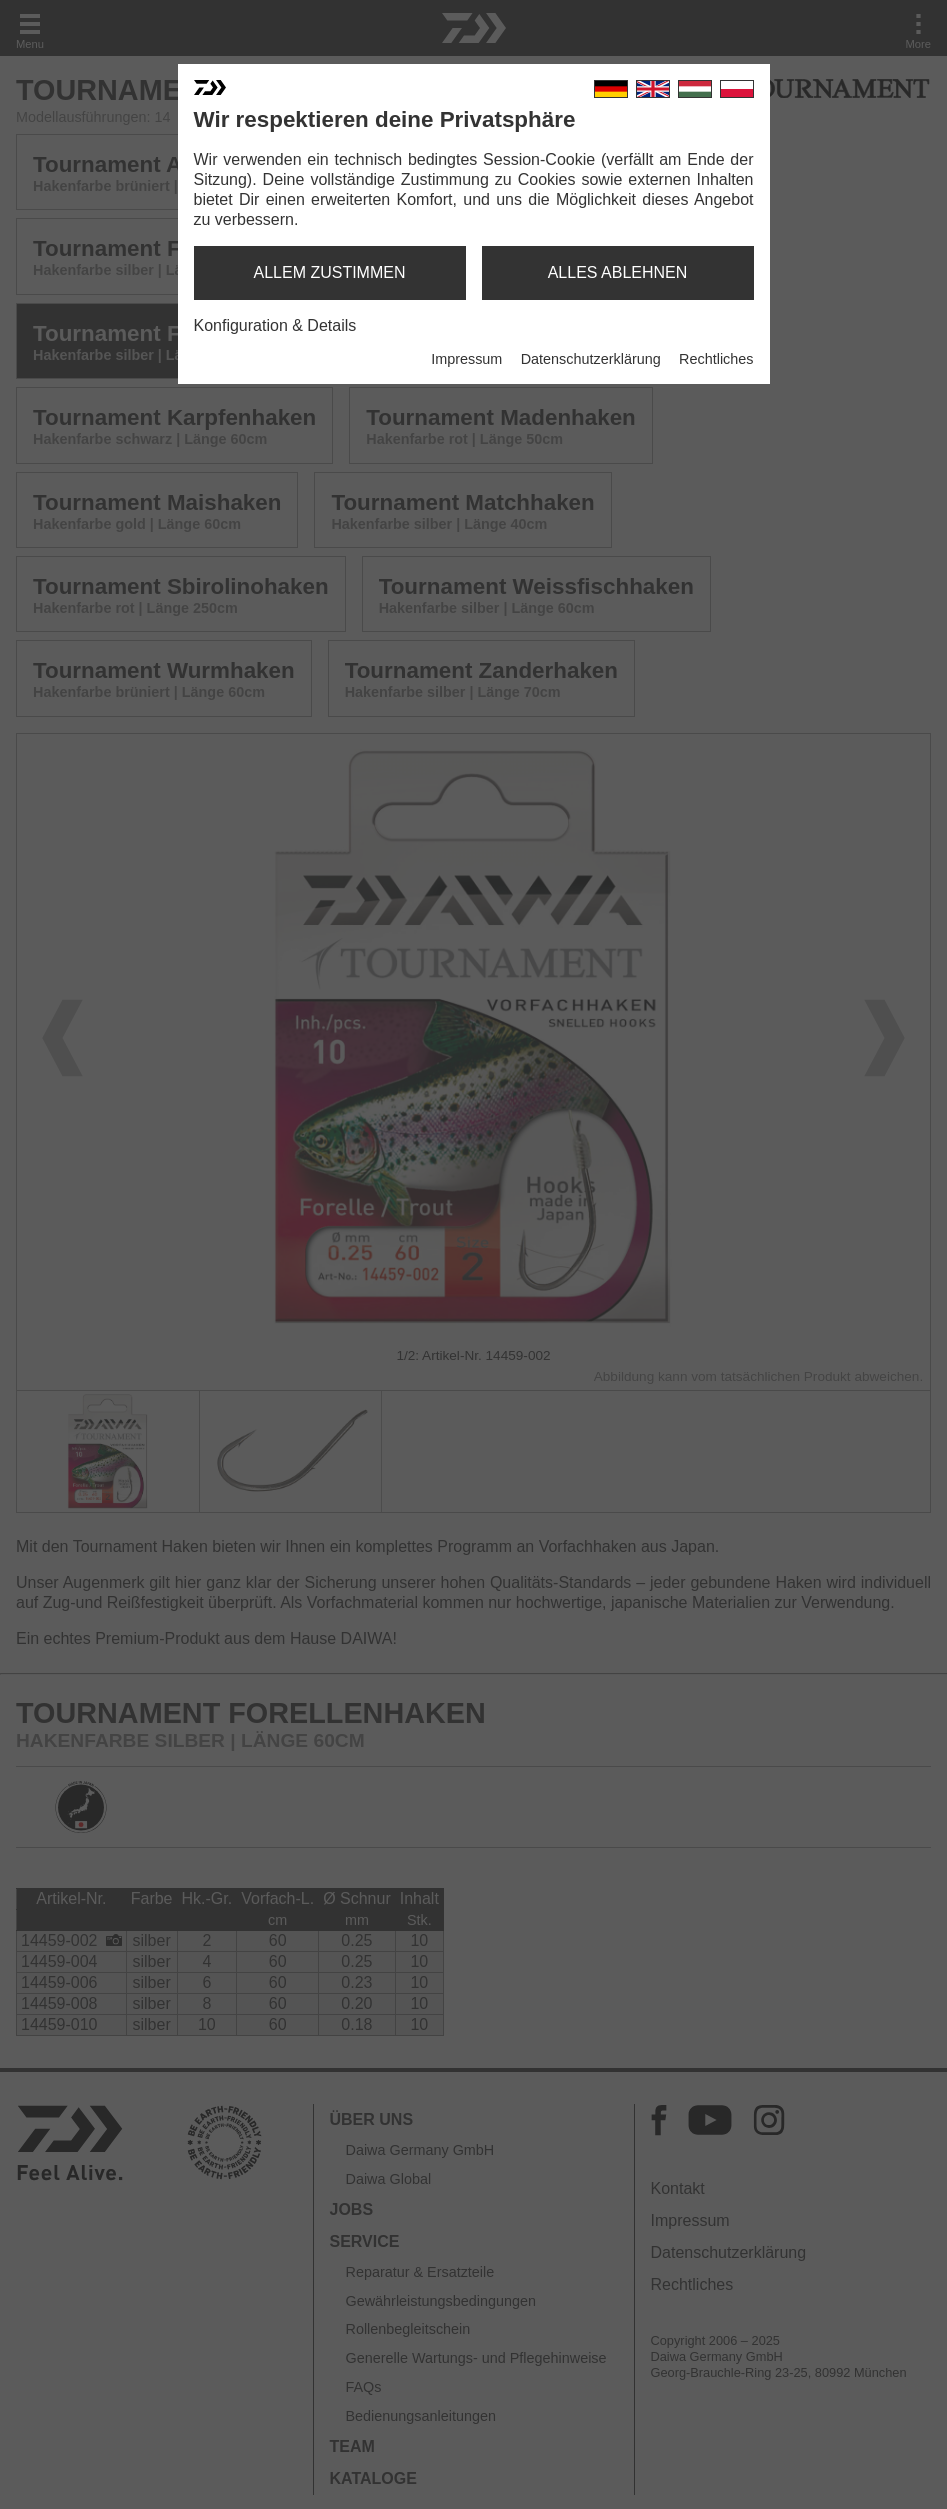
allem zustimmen (329, 272)
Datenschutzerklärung (591, 359)
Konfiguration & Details (275, 325)
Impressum (466, 359)
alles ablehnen (618, 272)
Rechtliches (716, 359)
